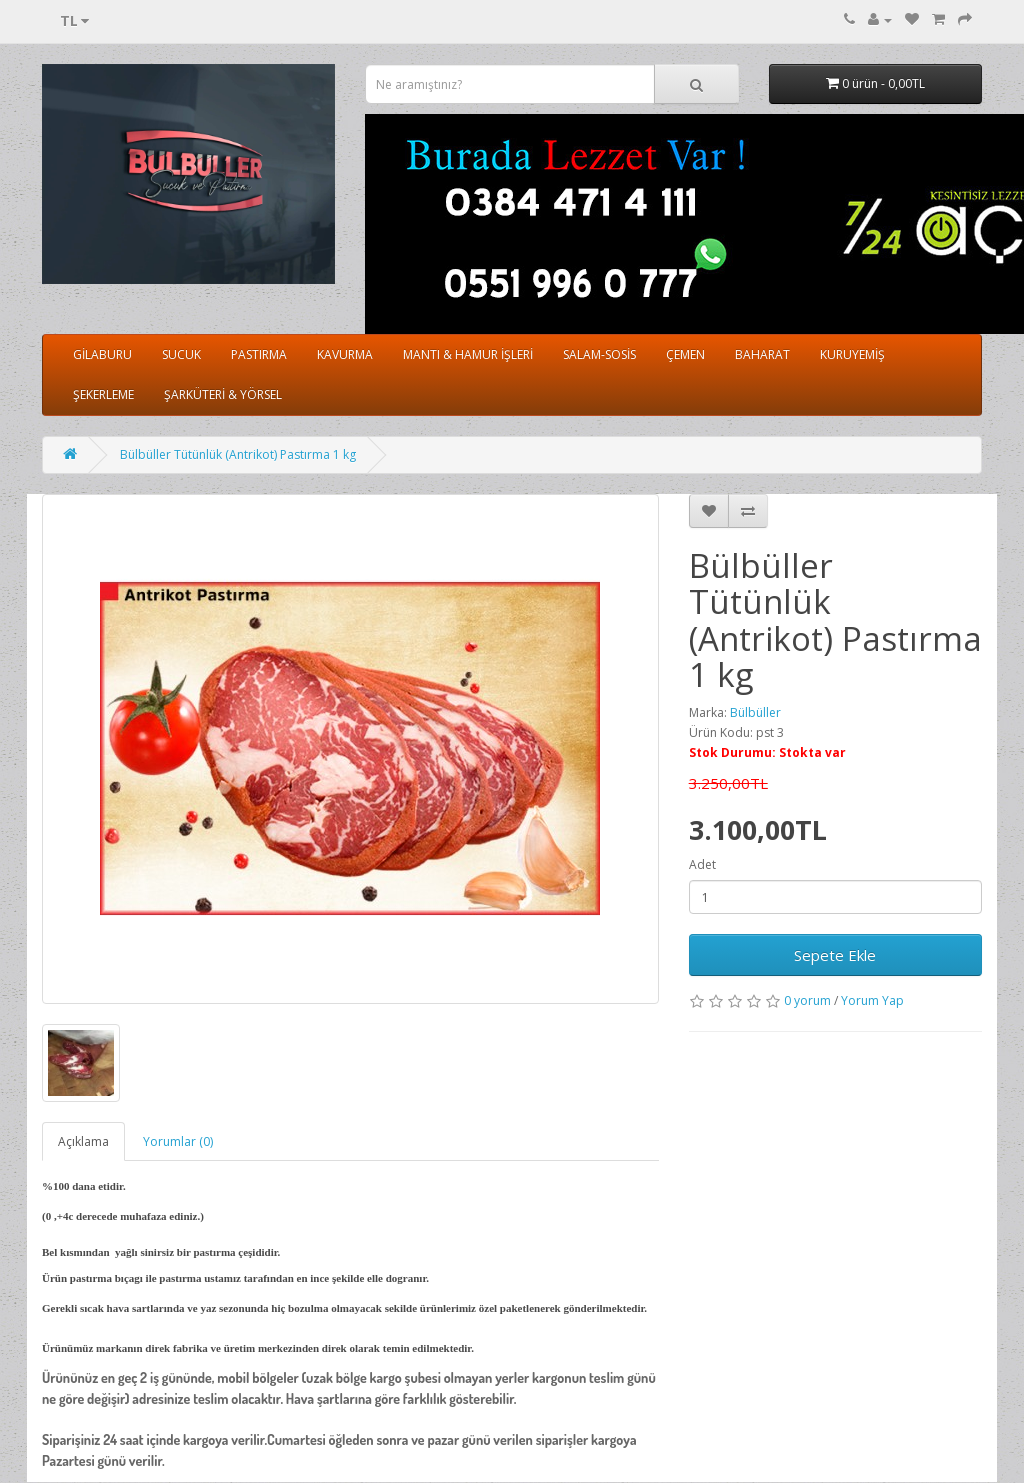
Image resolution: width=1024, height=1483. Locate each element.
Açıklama (83, 1141)
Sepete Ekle (835, 955)
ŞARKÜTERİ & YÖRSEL (223, 394)
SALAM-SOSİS (599, 354)
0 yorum (807, 1000)
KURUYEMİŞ (852, 354)
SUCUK (181, 354)
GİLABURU (102, 354)
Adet (702, 864)
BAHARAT (762, 354)
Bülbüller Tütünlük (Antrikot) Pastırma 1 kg (238, 454)
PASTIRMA (259, 354)
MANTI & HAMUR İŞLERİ (468, 354)
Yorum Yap (872, 1000)
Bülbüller (755, 712)
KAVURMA (345, 354)
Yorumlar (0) (178, 1141)
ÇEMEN (685, 354)
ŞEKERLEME (103, 394)
